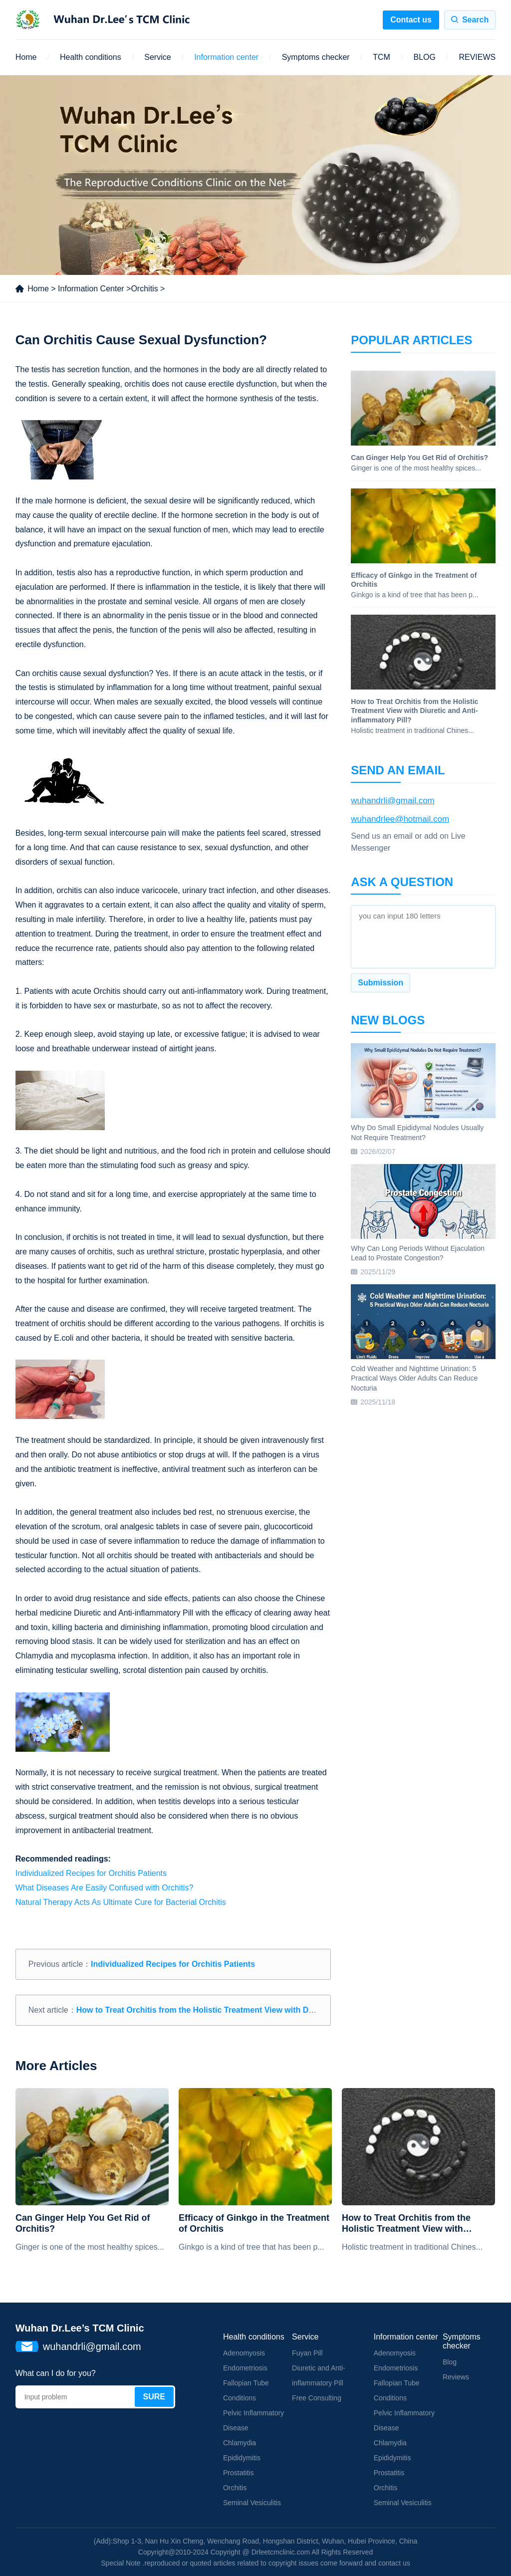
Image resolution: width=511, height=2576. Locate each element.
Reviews (456, 2377)
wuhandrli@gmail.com (393, 800)
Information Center (91, 288)
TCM (381, 57)
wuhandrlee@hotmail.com (400, 819)
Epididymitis (241, 2458)
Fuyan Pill (307, 2353)
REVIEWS (477, 57)
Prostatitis (238, 2473)
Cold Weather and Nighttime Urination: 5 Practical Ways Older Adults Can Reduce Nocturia (414, 1378)
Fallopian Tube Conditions (246, 2390)
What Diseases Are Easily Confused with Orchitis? (104, 1887)
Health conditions (90, 57)
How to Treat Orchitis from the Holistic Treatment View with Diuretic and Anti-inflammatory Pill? (257, 2010)
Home (26, 57)
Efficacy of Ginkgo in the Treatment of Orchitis (254, 2223)
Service (157, 57)
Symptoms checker (316, 57)
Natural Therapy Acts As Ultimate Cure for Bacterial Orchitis (120, 1902)
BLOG (424, 57)
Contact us (411, 19)
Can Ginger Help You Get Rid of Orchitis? (82, 2223)
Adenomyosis (244, 2353)
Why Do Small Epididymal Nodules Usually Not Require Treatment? (417, 1133)
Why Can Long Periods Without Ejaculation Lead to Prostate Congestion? (418, 1253)
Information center (226, 57)
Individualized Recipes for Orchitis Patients (91, 1873)
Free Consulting (316, 2398)
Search (475, 19)
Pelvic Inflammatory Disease (253, 2420)
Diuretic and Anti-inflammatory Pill (318, 2375)
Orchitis (144, 288)
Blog (450, 2362)
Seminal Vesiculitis (252, 2503)
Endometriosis (245, 2368)
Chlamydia (239, 2443)
